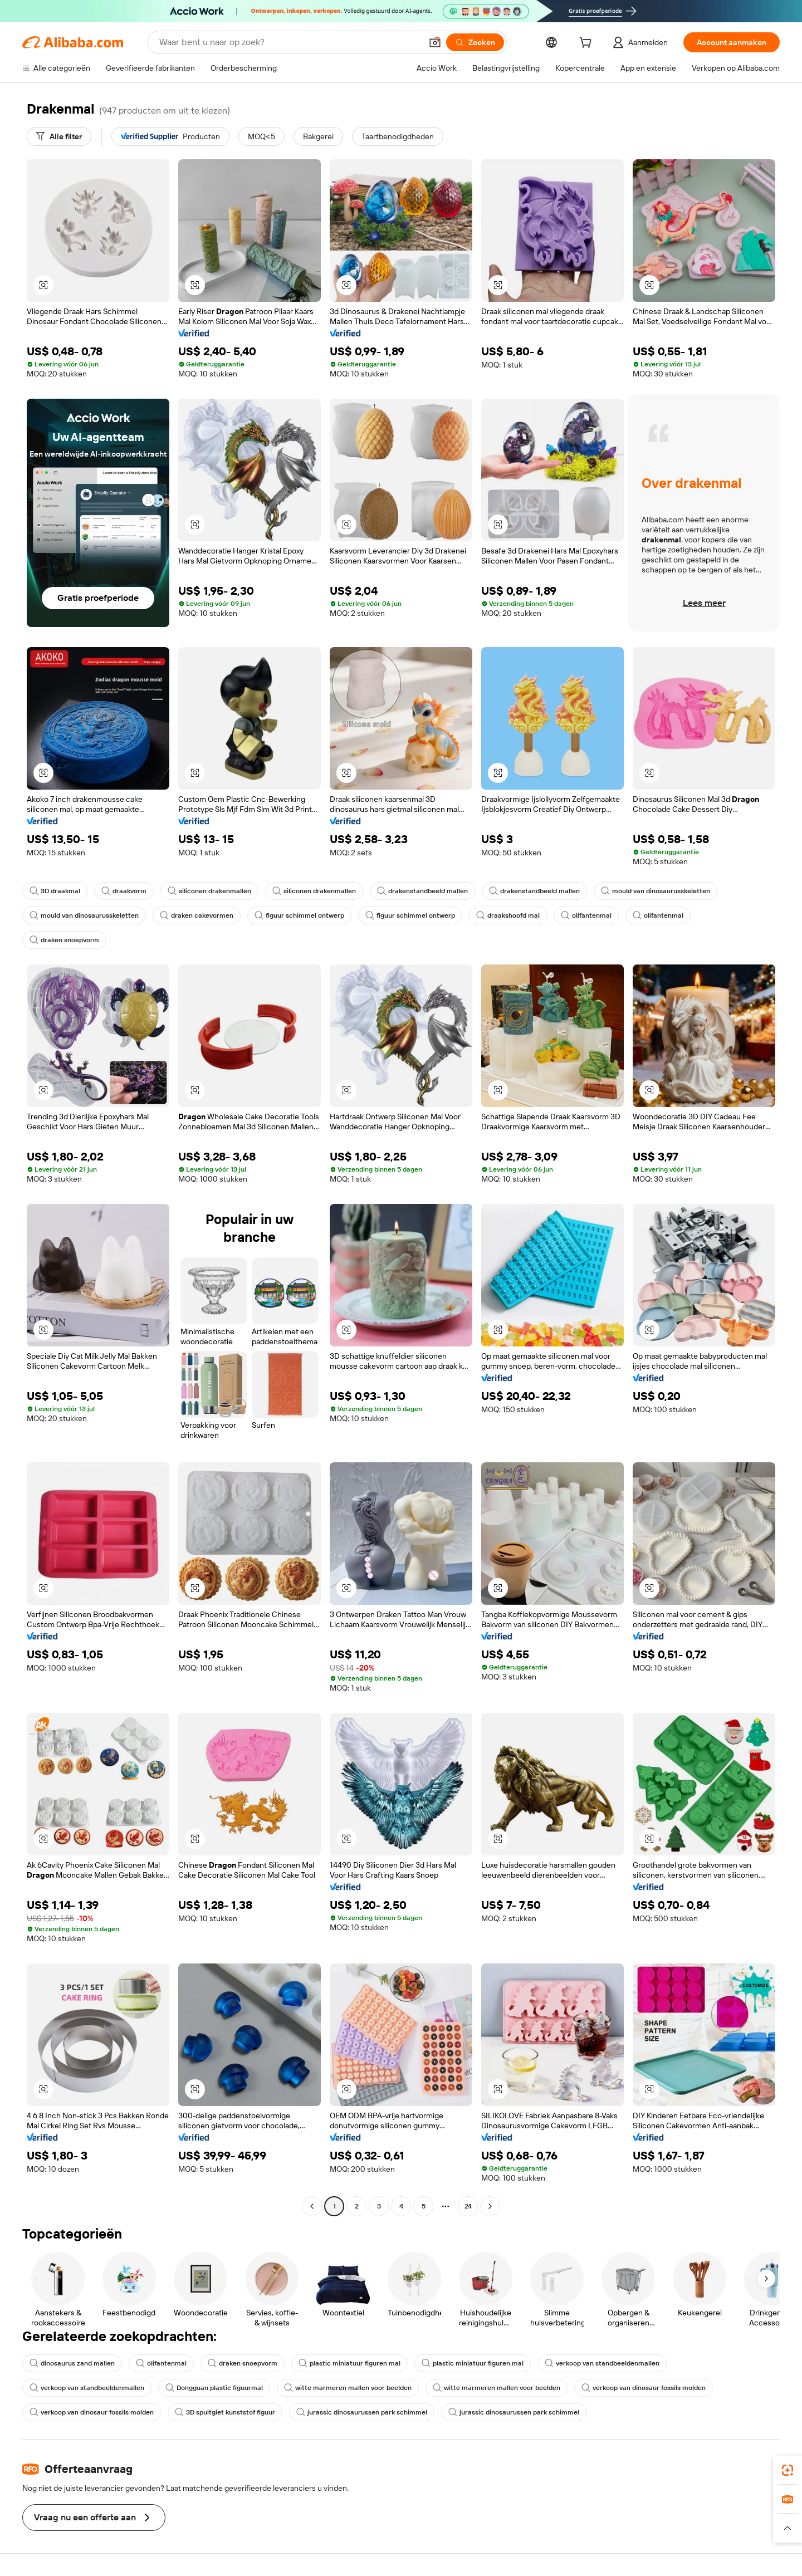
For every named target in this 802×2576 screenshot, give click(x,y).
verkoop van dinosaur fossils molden (643, 2387)
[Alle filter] (59, 136)
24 (468, 2206)
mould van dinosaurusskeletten (655, 891)
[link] (787, 2470)
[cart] (587, 44)
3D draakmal (55, 891)
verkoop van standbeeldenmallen (602, 2363)
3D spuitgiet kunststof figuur (225, 2412)
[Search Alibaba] (289, 42)
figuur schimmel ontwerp (299, 915)
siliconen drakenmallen (209, 891)
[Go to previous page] (312, 2206)
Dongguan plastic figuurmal (214, 2387)
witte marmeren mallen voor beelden (348, 2387)
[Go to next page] (490, 2206)
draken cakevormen (196, 915)
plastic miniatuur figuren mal (349, 2363)
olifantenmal (586, 915)
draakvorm (123, 891)
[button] (435, 42)
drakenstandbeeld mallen (422, 891)
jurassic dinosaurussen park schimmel (361, 2412)
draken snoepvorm (64, 940)
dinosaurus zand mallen (72, 2363)
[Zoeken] (475, 42)
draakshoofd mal (508, 915)
